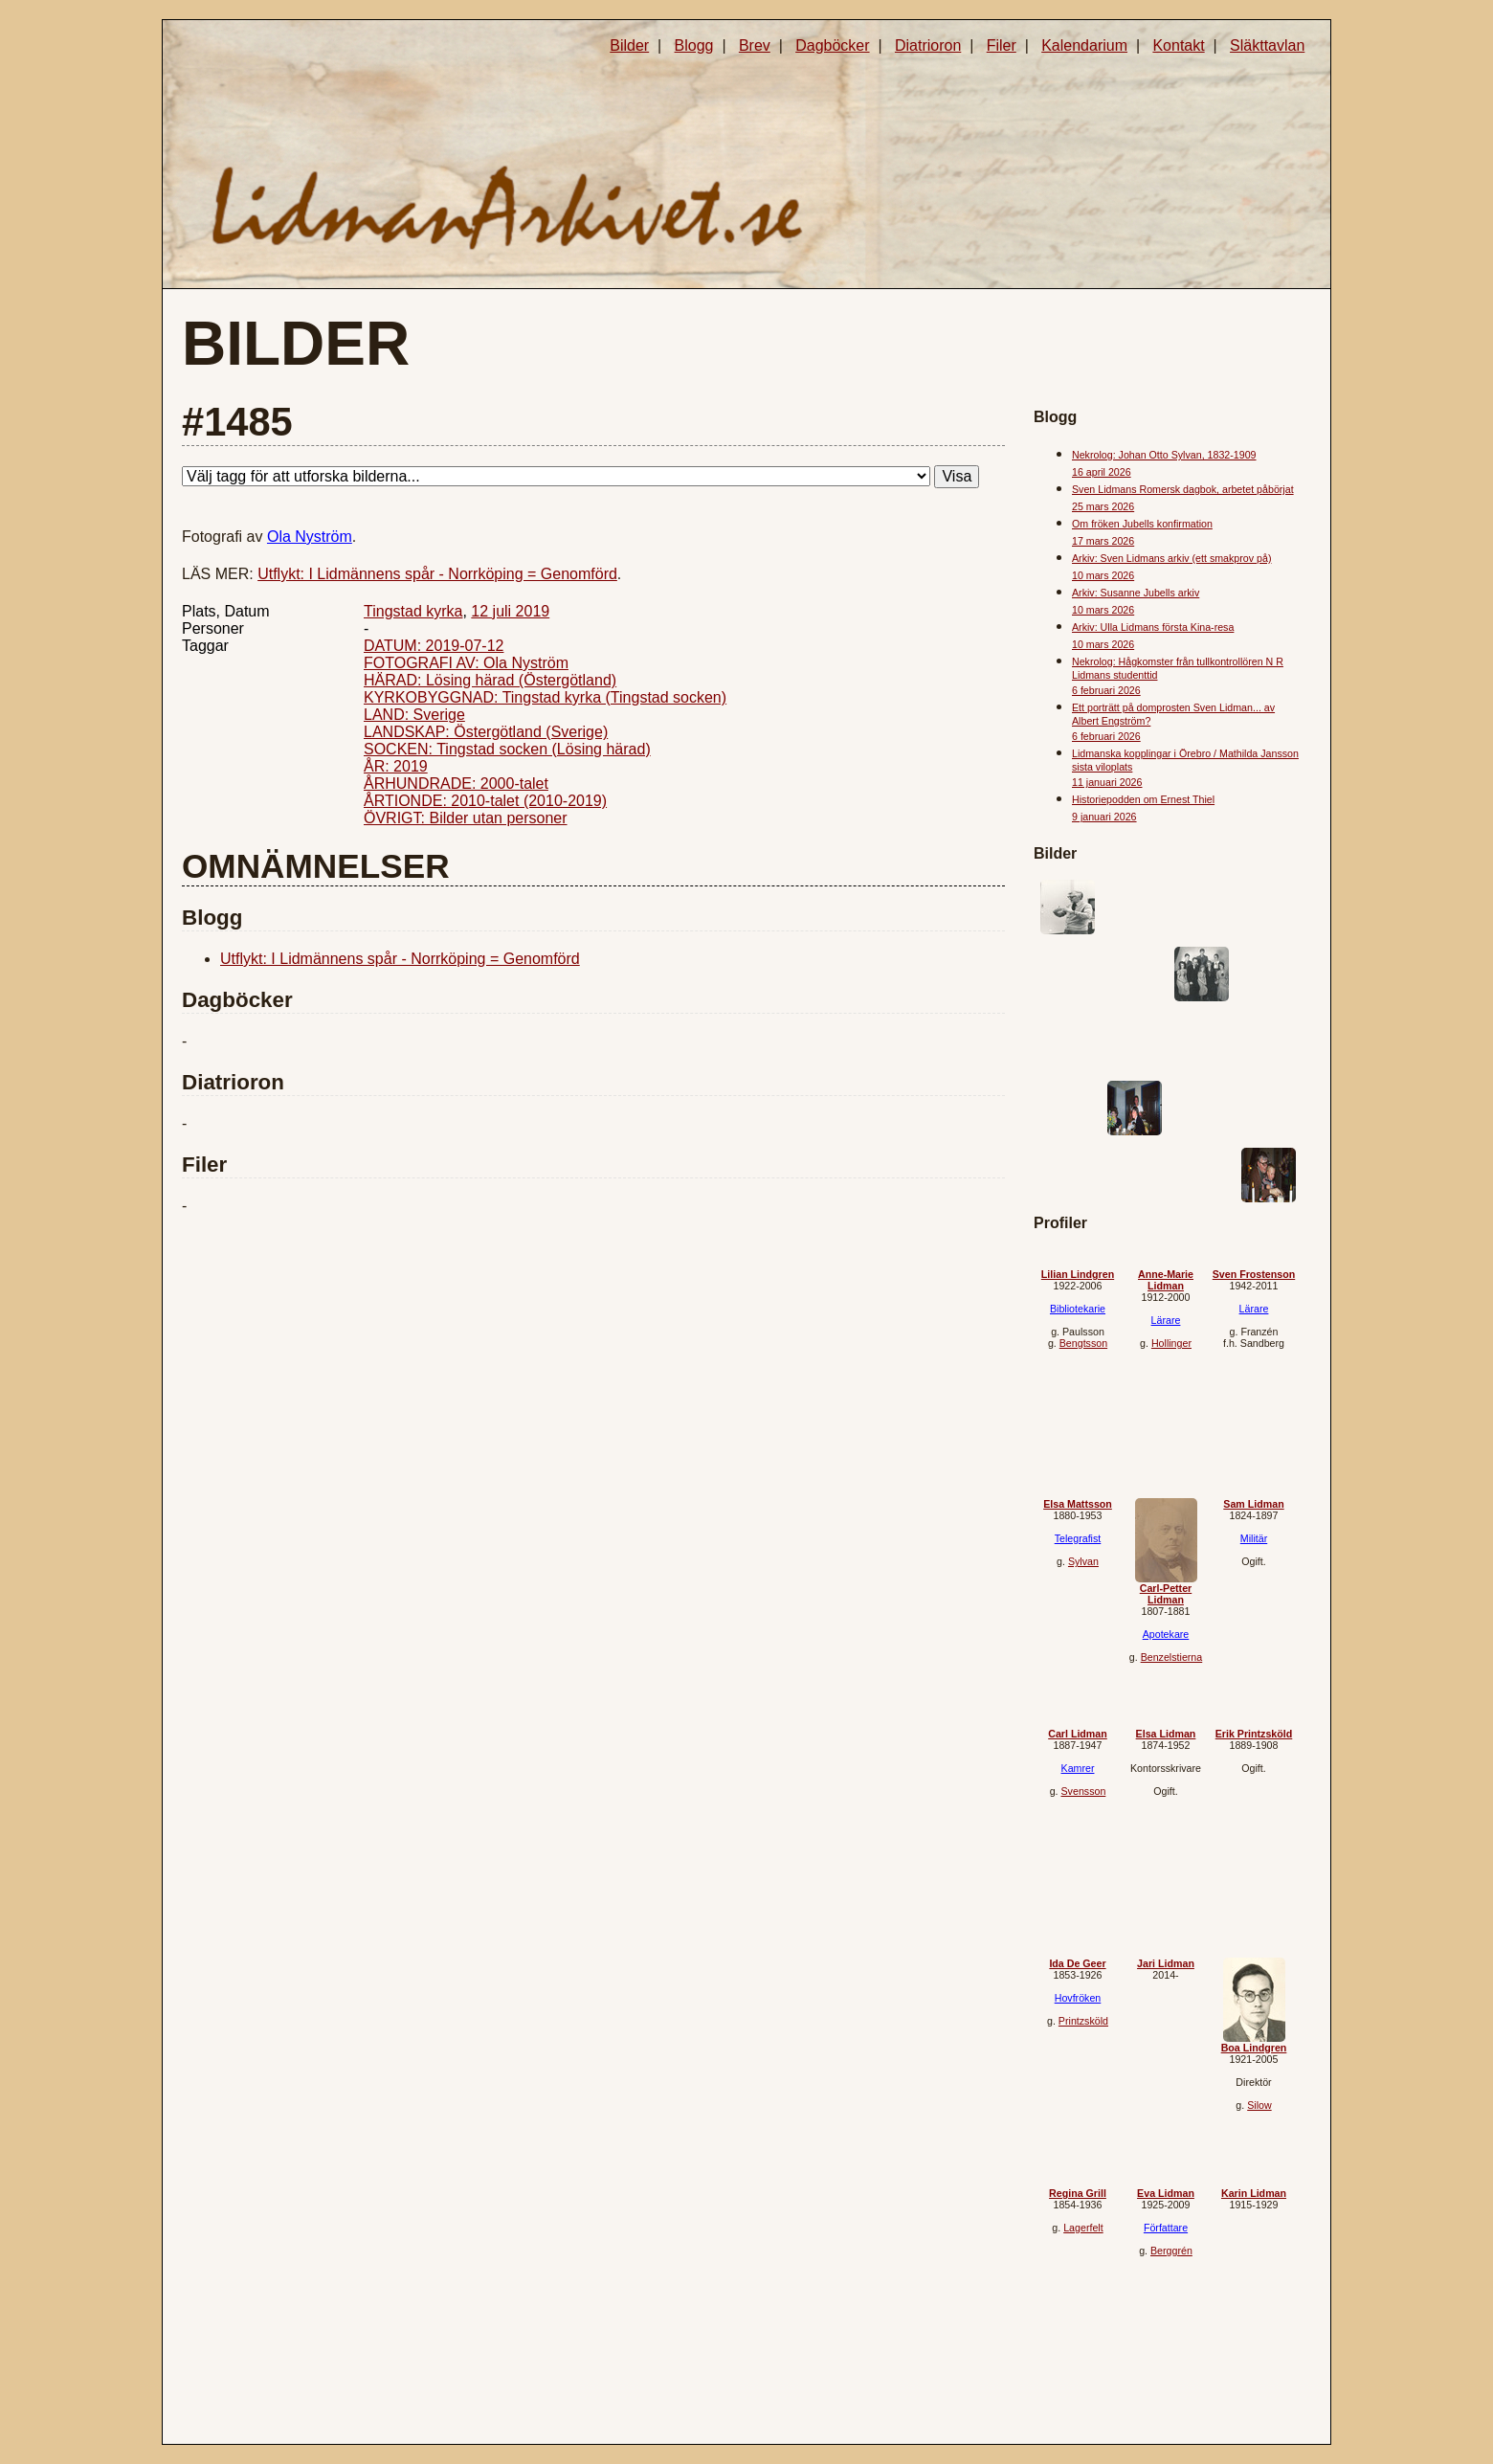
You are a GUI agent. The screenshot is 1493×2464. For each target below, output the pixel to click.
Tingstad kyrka (413, 611)
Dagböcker (832, 45)
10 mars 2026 (1103, 575)
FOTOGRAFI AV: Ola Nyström (466, 663)
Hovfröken (1078, 1998)
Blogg (694, 45)
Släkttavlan (1267, 45)
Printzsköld (1083, 2021)
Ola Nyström (309, 536)
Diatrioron (928, 45)
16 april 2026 (1101, 472)
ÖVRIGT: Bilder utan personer (466, 818)
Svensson (1083, 1791)
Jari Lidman (1165, 1963)
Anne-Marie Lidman (1165, 1279)
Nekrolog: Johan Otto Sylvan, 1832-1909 (1164, 454)
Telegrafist (1078, 1538)
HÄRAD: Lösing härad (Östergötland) (490, 680)
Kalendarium (1084, 45)
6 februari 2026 (1106, 690)
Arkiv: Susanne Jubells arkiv (1135, 592)
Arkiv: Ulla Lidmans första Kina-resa (1153, 627)
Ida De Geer (1077, 1963)
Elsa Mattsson (1077, 1504)
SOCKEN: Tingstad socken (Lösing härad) (507, 749)
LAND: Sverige (414, 714)
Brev (754, 45)
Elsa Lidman (1166, 1733)
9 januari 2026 (1104, 816)
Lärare (1166, 1320)
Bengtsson (1083, 1343)
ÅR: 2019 (396, 766)
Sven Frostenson (1254, 1274)
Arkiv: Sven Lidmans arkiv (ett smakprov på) (1171, 558)
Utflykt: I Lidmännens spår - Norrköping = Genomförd (437, 574)
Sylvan (1083, 1561)
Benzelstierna (1172, 1657)
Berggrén (1171, 2250)
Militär (1253, 1538)
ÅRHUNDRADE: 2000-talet (456, 783)
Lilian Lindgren (1077, 1274)
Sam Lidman (1253, 1504)
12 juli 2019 (510, 611)
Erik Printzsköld (1254, 1733)
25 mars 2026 (1103, 506)
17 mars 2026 (1103, 541)
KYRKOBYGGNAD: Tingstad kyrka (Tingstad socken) (545, 697)
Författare (1166, 2227)
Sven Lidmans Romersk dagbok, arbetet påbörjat (1183, 489)
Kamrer (1078, 1768)
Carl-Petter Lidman (1166, 1593)
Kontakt (1178, 45)
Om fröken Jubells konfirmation (1142, 523)
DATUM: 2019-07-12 (433, 646)
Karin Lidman (1253, 2193)
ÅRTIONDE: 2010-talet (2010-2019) (485, 801)
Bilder (629, 45)
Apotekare (1166, 1634)
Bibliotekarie (1077, 1308)
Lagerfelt (1083, 2227)
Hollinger (1171, 1343)
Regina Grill (1077, 2193)
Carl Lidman (1077, 1733)
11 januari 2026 (1107, 782)
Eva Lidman (1165, 2193)
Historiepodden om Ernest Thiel (1143, 799)
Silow (1259, 2105)
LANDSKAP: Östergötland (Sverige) (486, 732)
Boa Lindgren (1254, 2047)
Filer (1001, 45)
